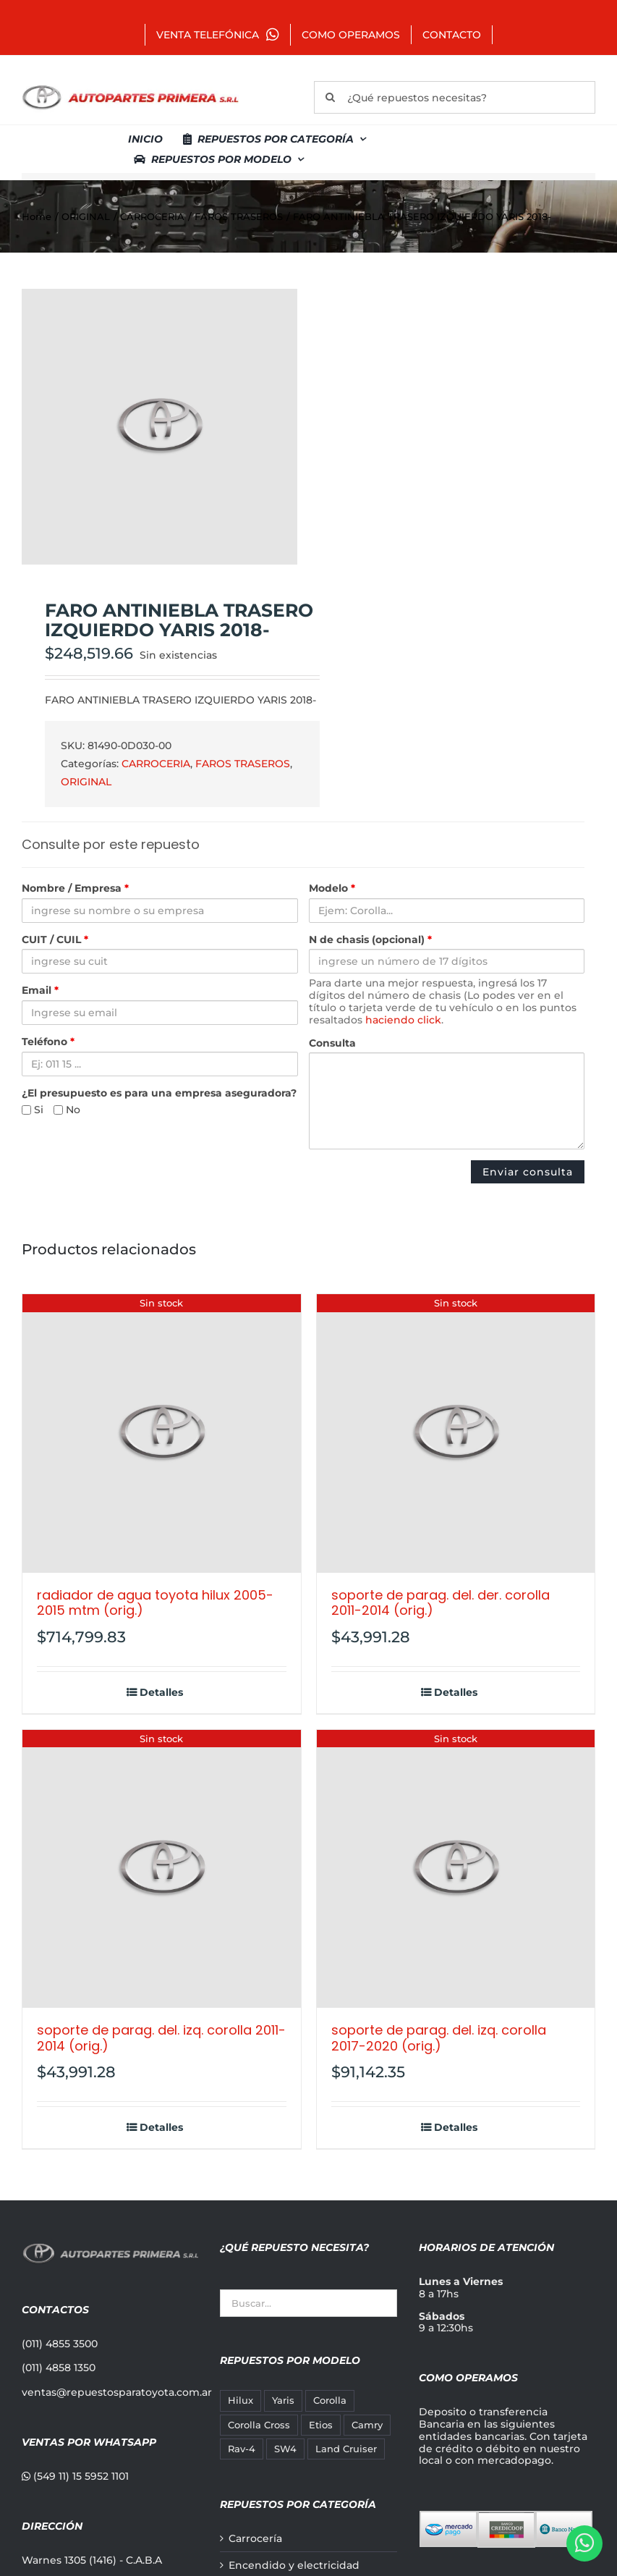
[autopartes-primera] (130, 86)
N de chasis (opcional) (370, 940)
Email (40, 990)
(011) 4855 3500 (60, 2343)
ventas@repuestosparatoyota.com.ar (117, 2392)
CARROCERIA (156, 763)
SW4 (285, 2449)
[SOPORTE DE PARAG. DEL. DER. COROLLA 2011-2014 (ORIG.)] (456, 1433)
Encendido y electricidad (294, 2565)
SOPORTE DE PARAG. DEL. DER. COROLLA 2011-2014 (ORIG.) (440, 1603)
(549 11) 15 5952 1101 (75, 2476)
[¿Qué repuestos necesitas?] (454, 97)
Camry (367, 2425)
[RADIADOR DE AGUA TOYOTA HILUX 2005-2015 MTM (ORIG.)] (161, 1433)
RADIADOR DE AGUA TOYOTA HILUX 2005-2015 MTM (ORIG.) (155, 1603)
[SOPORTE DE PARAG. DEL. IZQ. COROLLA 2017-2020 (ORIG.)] (456, 1869)
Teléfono (48, 1042)
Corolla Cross (259, 2425)
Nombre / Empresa (75, 888)
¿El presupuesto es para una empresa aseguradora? (159, 1093)
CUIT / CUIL (55, 940)
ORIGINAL (86, 781)
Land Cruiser (346, 2449)
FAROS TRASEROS (242, 763)
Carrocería (255, 2539)
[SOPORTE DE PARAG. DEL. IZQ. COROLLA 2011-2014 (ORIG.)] (161, 1869)
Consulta (332, 1043)
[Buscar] (330, 97)
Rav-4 (241, 2449)
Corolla (329, 2400)
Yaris (283, 2400)
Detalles (161, 1692)
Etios (321, 2425)
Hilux (240, 2400)
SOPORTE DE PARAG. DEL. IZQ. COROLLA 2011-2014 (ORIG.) (161, 2038)
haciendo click (403, 1019)
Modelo (332, 888)
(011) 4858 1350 (58, 2367)
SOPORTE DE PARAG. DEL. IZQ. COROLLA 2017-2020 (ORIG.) (438, 2038)
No (67, 1110)
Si (32, 1110)
